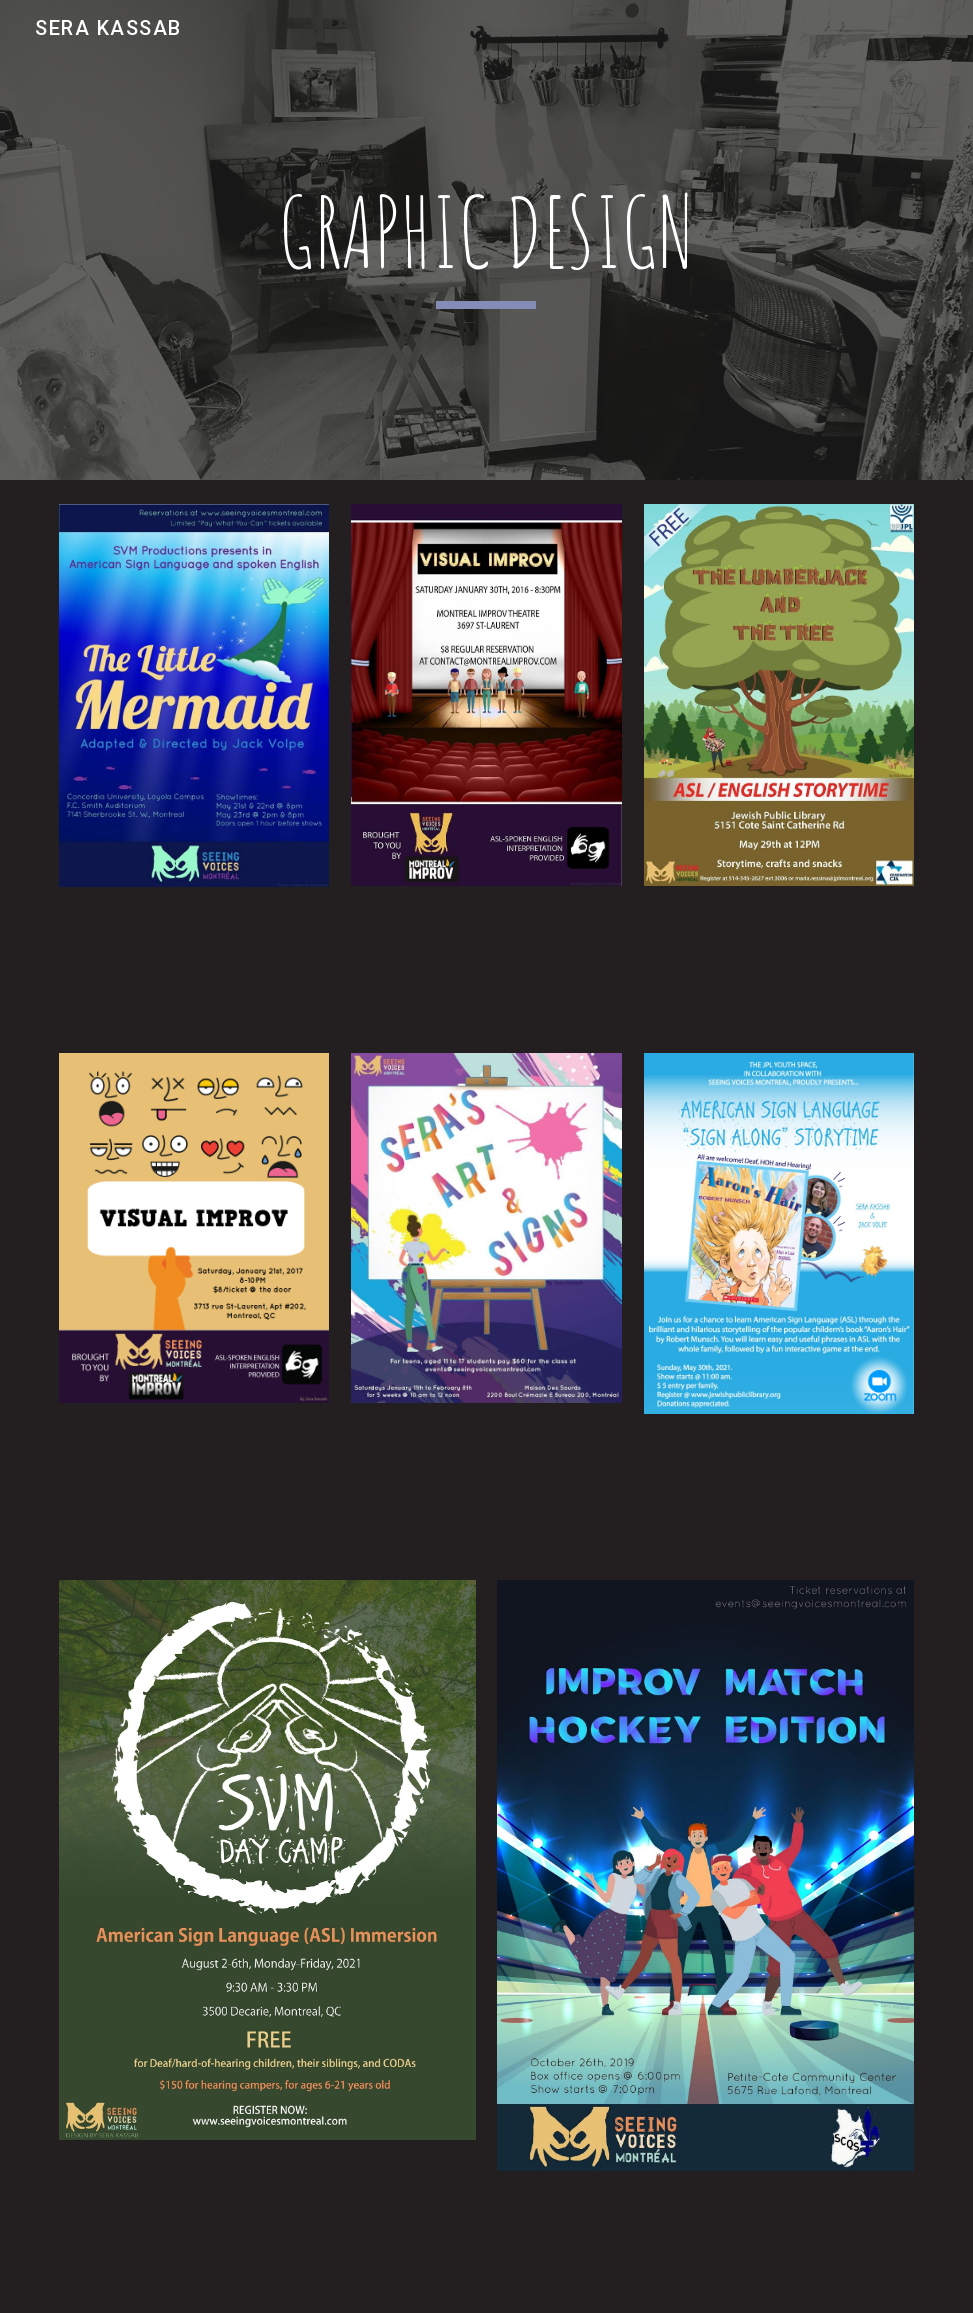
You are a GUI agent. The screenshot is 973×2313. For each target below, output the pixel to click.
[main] (486, 240)
